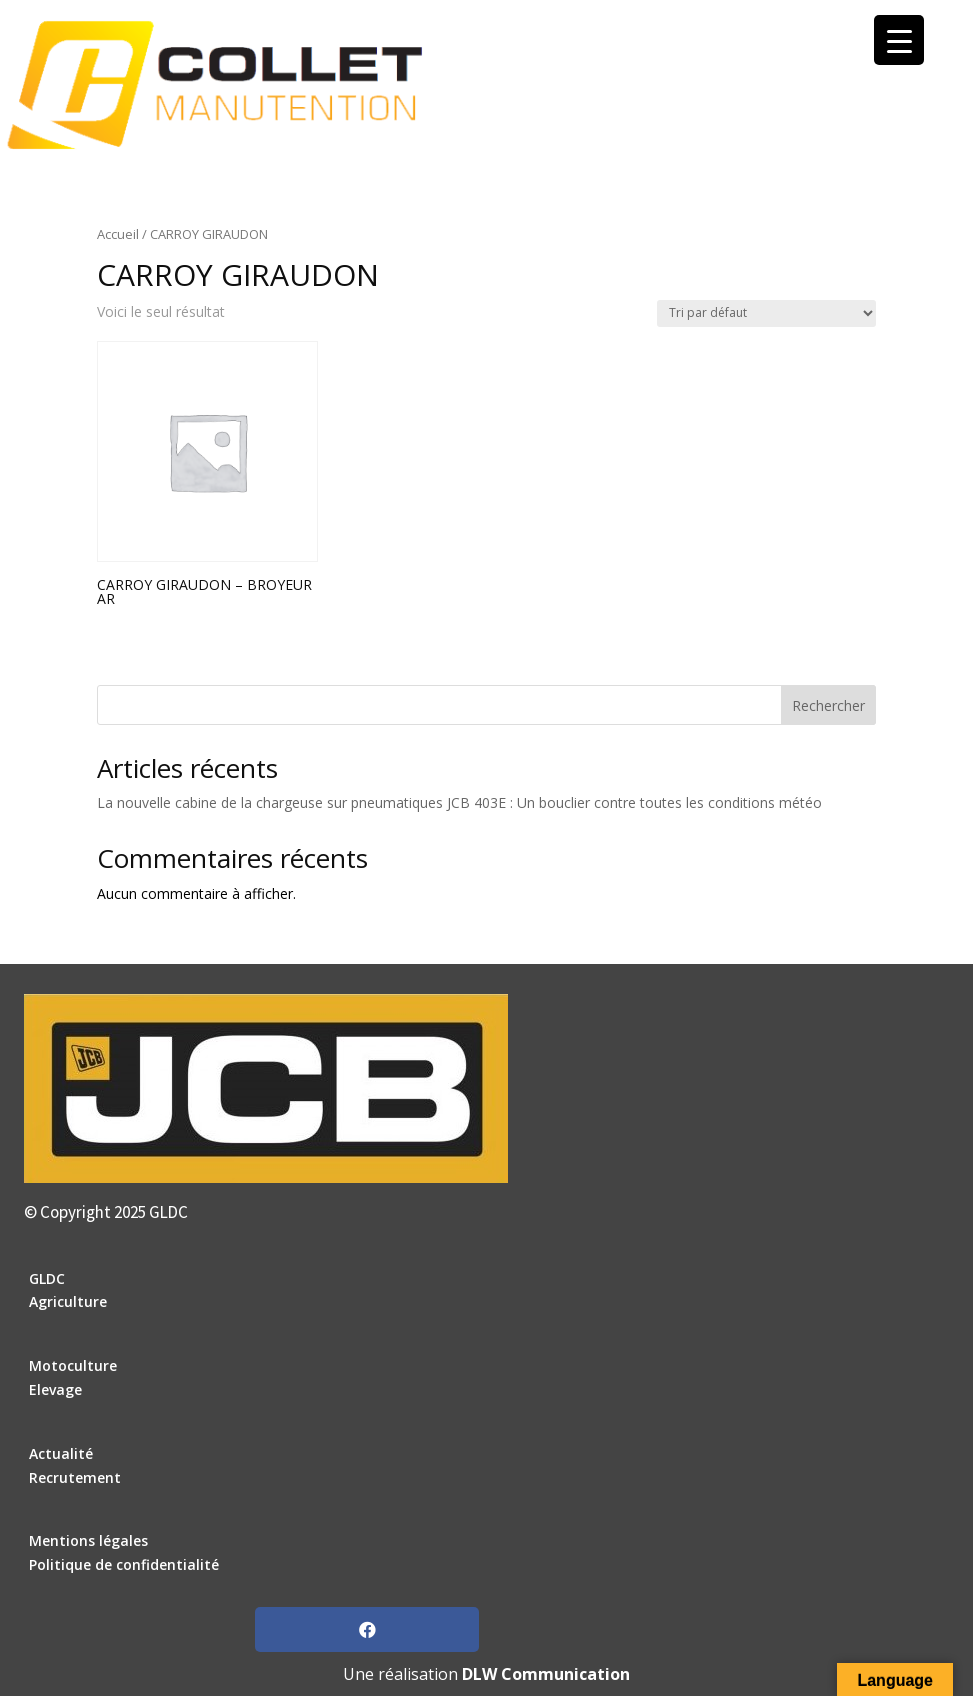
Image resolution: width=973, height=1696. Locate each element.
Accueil (118, 234)
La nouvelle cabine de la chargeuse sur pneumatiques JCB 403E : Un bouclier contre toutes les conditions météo (459, 802)
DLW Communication (546, 1674)
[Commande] (766, 313)
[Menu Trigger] (899, 40)
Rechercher (828, 705)
